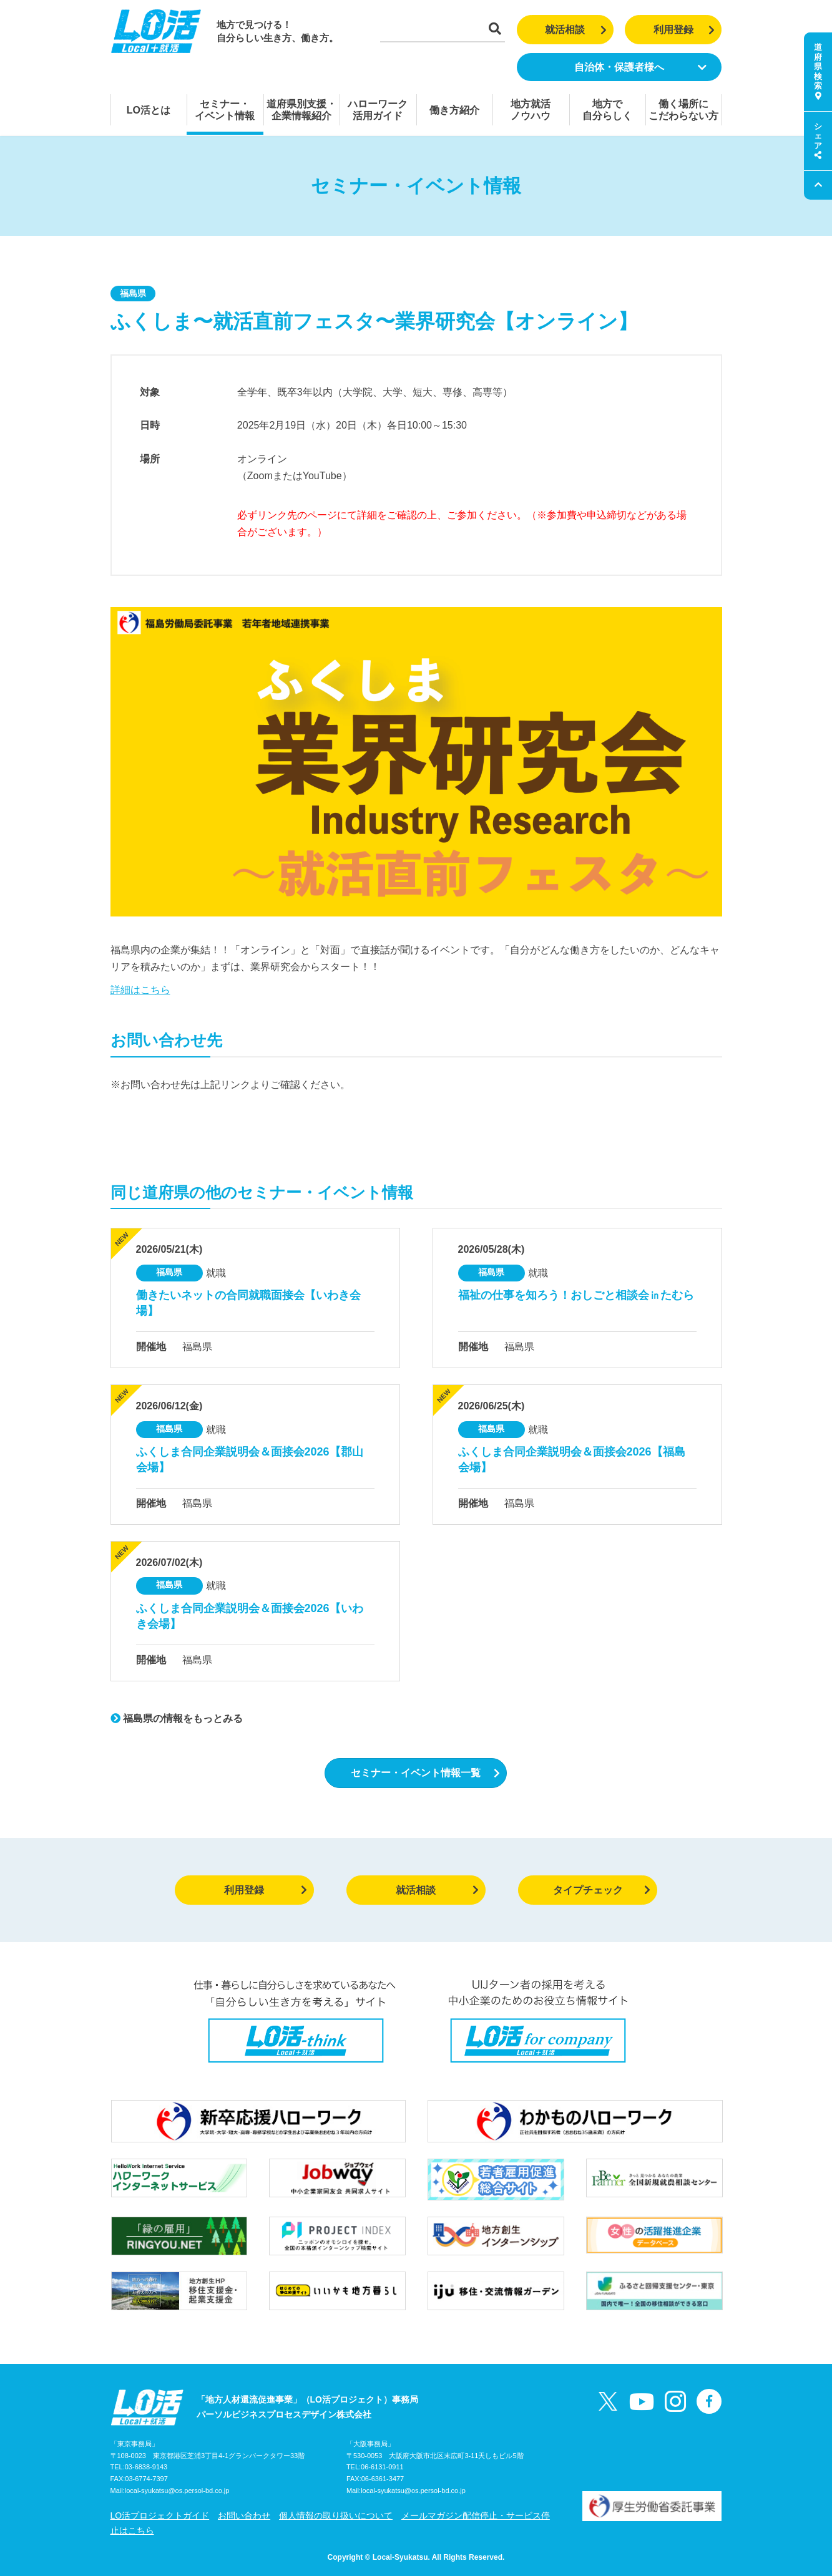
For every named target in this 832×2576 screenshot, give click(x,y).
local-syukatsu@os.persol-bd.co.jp (177, 2490)
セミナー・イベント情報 (225, 110)
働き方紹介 (454, 110)
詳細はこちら (140, 989)
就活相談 (576, 29)
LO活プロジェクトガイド (160, 2515)
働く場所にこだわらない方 (683, 110)
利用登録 (684, 29)
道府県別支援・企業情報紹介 (301, 110)
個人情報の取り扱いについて (336, 2515)
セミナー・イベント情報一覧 (425, 1772)
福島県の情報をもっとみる (176, 1718)
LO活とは (148, 110)
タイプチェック (602, 1890)
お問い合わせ (244, 2515)
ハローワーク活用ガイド (378, 110)
